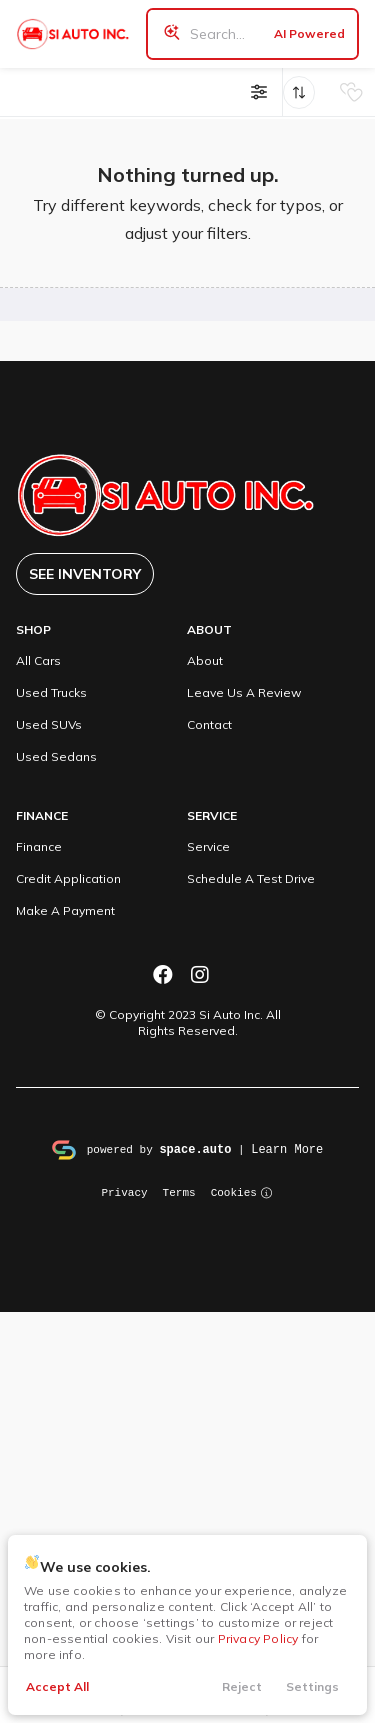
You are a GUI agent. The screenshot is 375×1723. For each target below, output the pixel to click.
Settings (312, 1686)
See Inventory (85, 574)
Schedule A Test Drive (251, 878)
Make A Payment (65, 910)
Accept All (57, 1686)
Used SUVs (49, 724)
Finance (39, 846)
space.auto (195, 1148)
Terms (179, 1191)
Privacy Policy (258, 1638)
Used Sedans (56, 756)
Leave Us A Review (244, 692)
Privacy (124, 1191)
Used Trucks (51, 692)
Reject (242, 1686)
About (205, 660)
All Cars (38, 660)
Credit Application (68, 878)
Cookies (242, 1191)
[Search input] (252, 34)
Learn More (287, 1148)
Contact (209, 724)
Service (208, 846)
